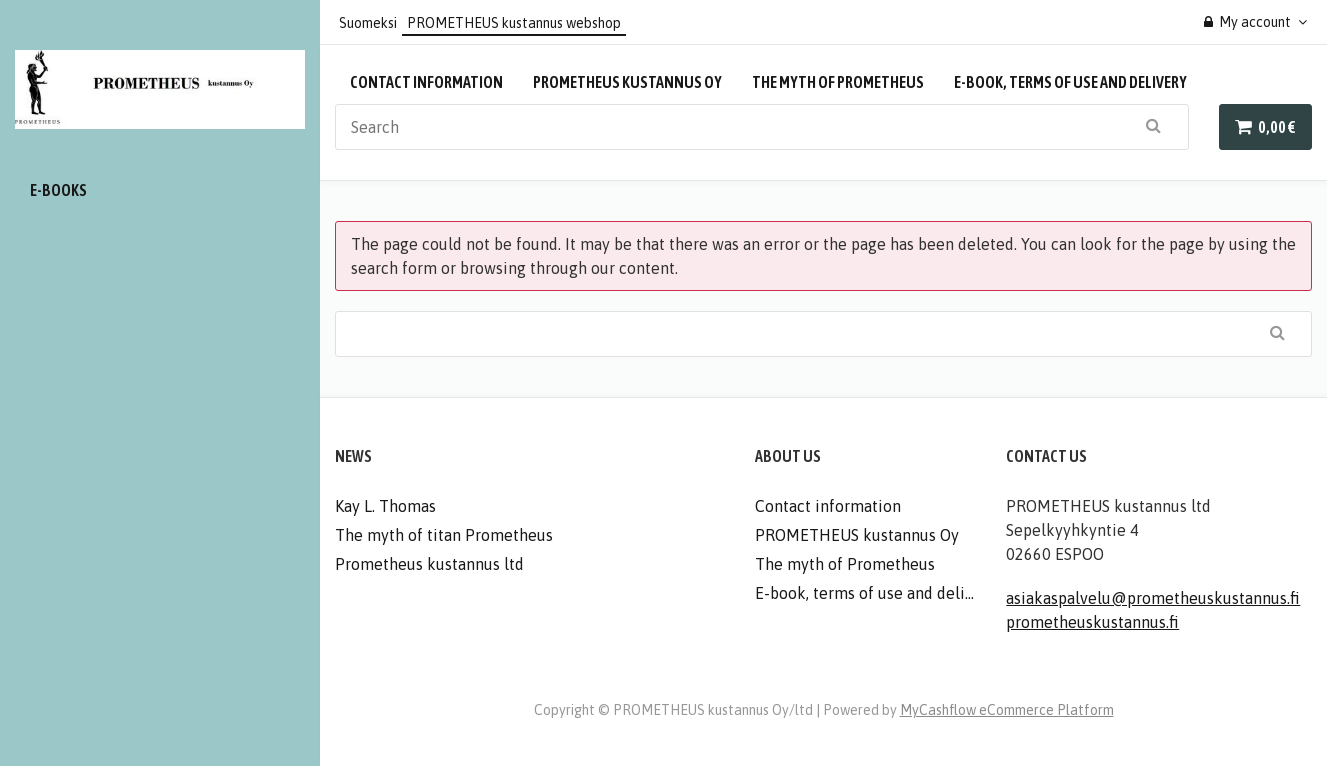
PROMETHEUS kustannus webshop (514, 23)
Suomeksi (368, 23)
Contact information (426, 82)
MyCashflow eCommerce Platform (1007, 710)
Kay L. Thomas (385, 506)
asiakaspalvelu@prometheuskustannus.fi (1153, 598)
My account (1248, 22)
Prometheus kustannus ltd (429, 564)
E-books (58, 190)
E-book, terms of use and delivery (1070, 82)
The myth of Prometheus (838, 82)
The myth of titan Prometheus (444, 535)
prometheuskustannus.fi (1092, 622)
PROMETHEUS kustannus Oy (627, 82)
